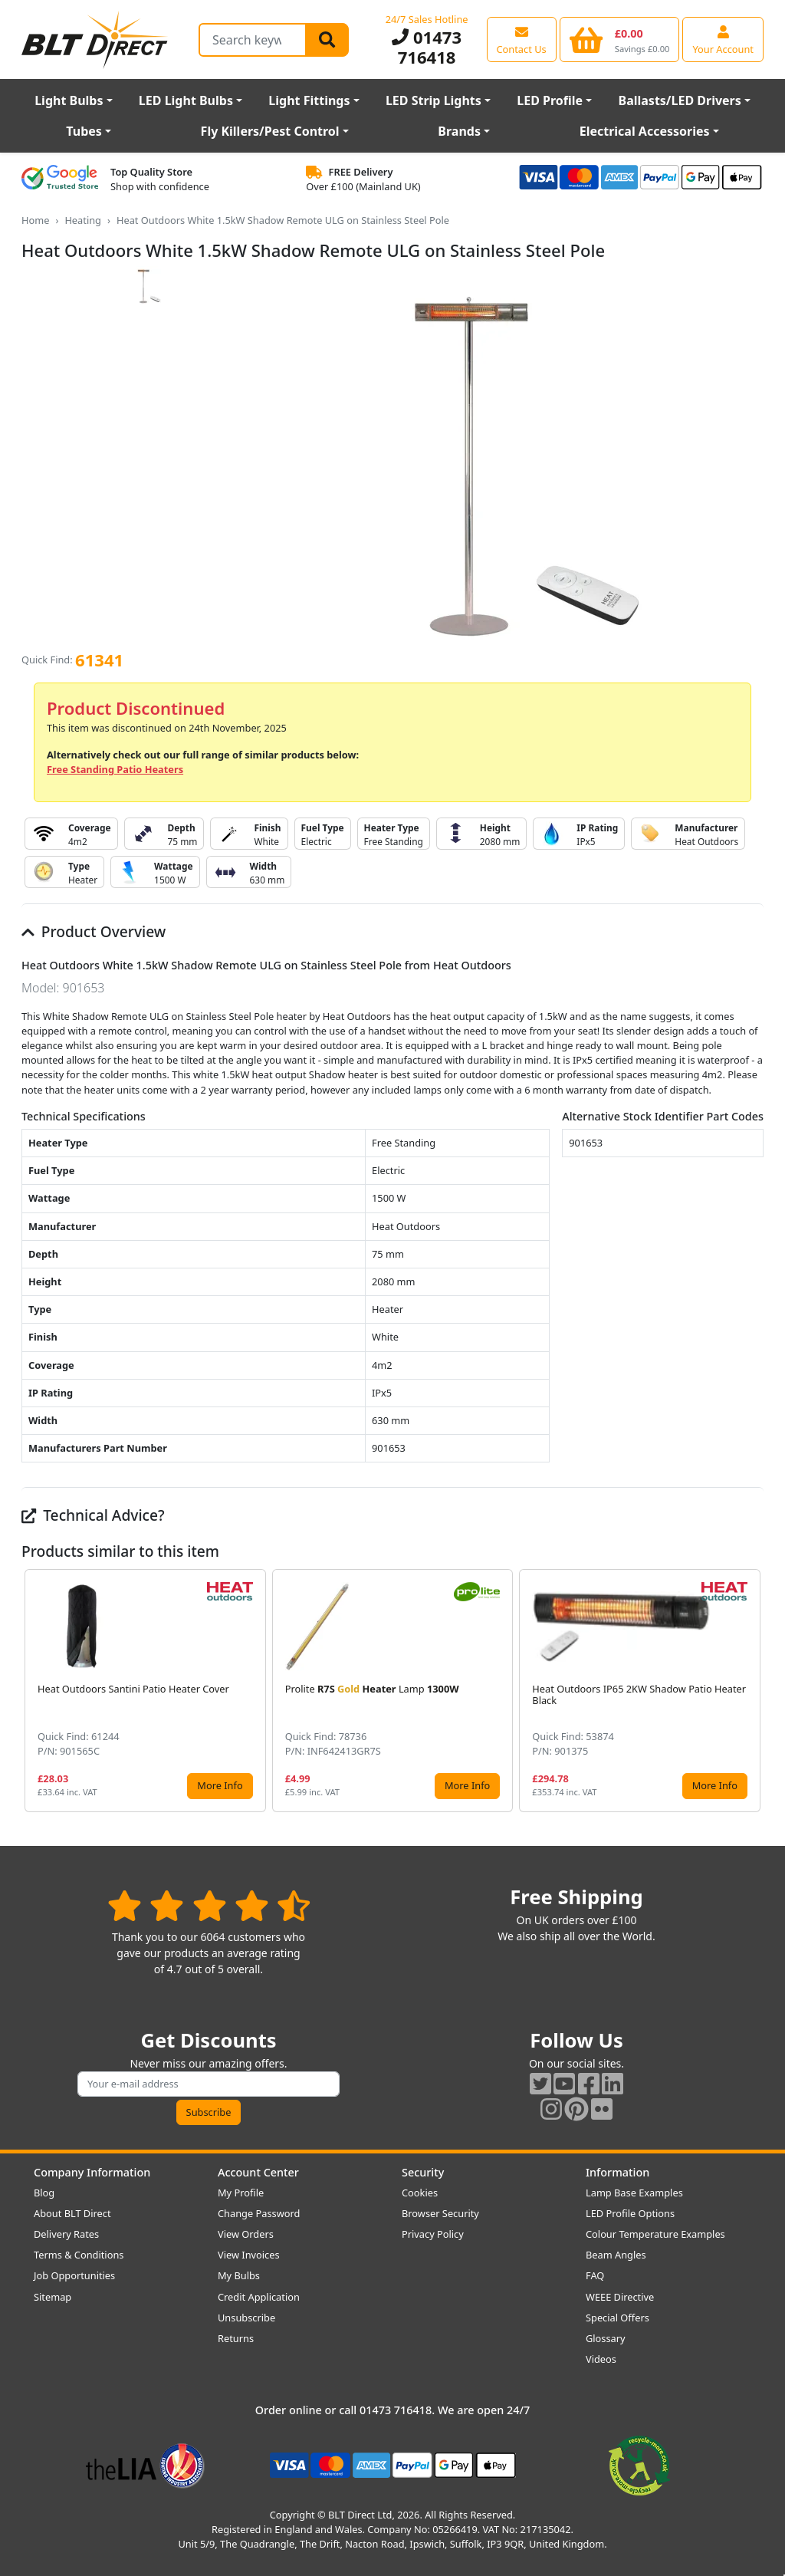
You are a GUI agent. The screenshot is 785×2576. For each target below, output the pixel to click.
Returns (236, 2338)
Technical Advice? (93, 1515)
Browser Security (440, 2213)
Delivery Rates (66, 2234)
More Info (219, 1785)
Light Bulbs (68, 100)
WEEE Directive (620, 2297)
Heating (82, 220)
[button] (751, 1690)
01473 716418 (426, 46)
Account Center (258, 2172)
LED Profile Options (630, 2213)
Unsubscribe (246, 2317)
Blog (44, 2192)
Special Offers (617, 2317)
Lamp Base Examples (634, 2192)
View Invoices (249, 2255)
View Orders (246, 2234)
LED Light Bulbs (186, 100)
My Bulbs (239, 2275)
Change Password (259, 2213)
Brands (459, 131)
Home (35, 220)
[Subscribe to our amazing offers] (208, 2084)
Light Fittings (309, 100)
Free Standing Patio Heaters (115, 769)
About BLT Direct (72, 2213)
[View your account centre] (723, 39)
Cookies (420, 2192)
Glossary (606, 2338)
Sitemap (52, 2297)
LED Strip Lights (433, 100)
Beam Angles (616, 2255)
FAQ (595, 2275)
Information (617, 2172)
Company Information (92, 2172)
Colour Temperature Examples (655, 2234)
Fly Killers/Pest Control (270, 131)
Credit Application (259, 2297)
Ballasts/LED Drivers (680, 100)
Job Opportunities (74, 2275)
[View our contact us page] (522, 39)
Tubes (84, 131)
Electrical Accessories (645, 131)
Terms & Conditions (78, 2255)
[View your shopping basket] (620, 39)
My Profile (241, 2192)
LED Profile (550, 100)
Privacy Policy (433, 2234)
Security (423, 2172)
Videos (601, 2359)
